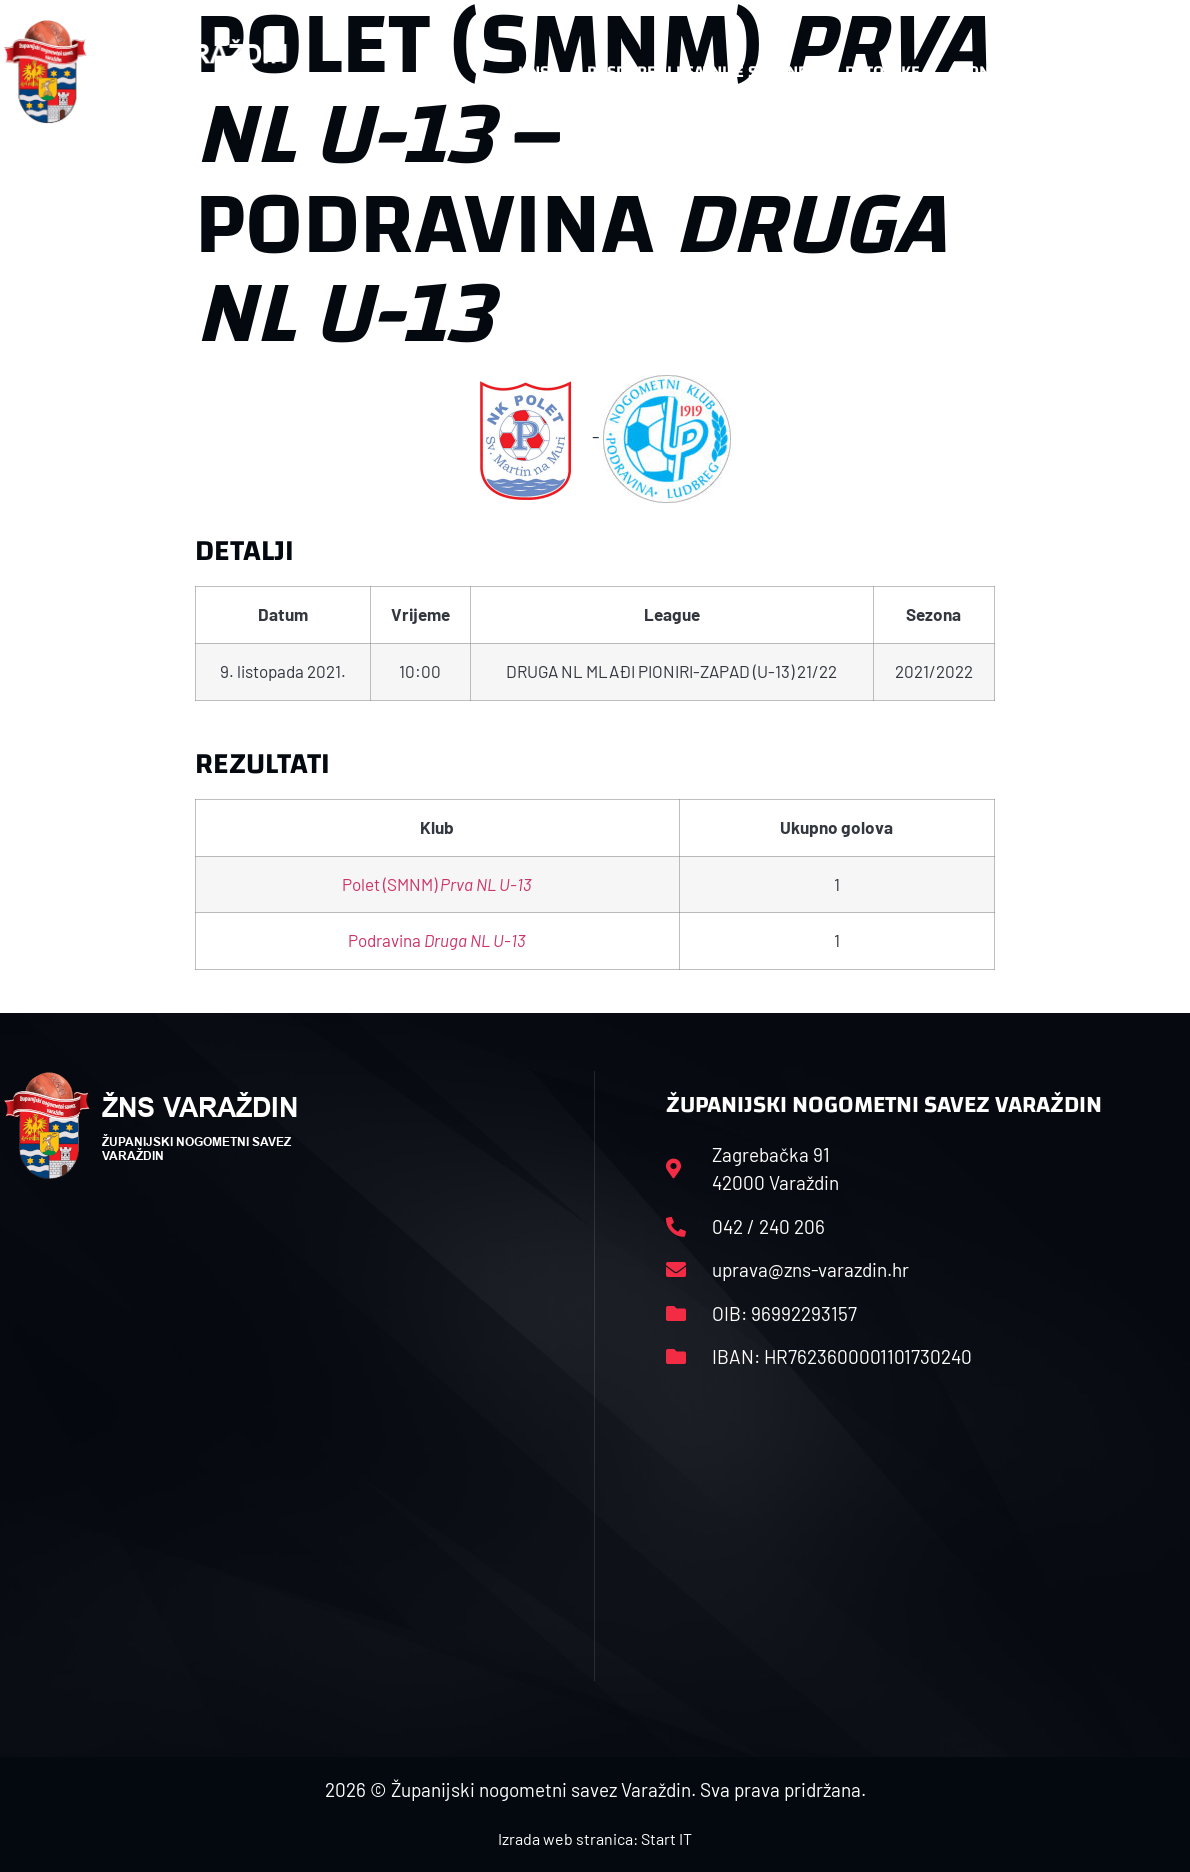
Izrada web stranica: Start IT (595, 1838)
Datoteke (882, 71)
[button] (1147, 72)
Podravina (437, 940)
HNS (533, 71)
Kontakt (991, 71)
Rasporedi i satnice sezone (697, 71)
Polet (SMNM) (437, 884)
